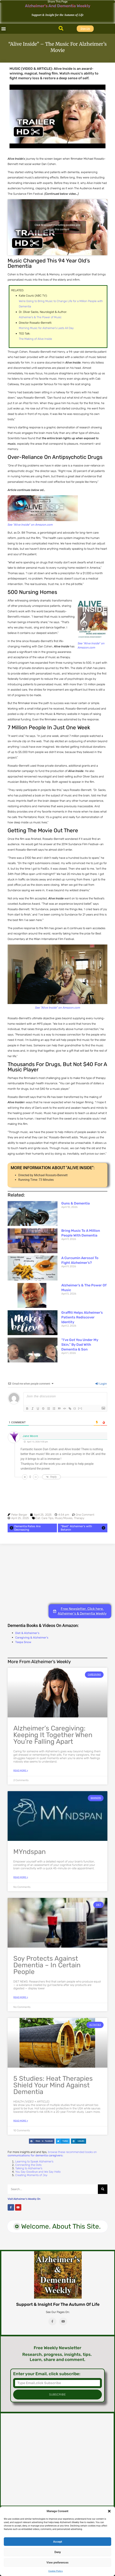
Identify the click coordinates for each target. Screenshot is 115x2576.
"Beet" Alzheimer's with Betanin (83, 1528)
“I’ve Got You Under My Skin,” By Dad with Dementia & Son (79, 1344)
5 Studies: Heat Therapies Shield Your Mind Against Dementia (53, 2085)
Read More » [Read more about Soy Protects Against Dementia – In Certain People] (20, 1997)
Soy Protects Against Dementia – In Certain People (47, 1965)
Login (101, 1383)
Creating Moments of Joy (31, 2175)
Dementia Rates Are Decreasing (25, 1528)
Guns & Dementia (75, 1203)
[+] (80, 1408)
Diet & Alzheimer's (27, 1633)
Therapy (79, 1518)
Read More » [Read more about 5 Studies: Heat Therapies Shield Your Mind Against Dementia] (20, 2120)
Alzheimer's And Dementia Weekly (57, 5)
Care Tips (47, 1518)
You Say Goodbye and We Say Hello (38, 2171)
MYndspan (29, 1852)
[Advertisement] (57, 1573)
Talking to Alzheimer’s (28, 2168)
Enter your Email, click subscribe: (46, 2373)
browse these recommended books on (52, 2153)
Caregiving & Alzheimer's (31, 1637)
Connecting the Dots (28, 2165)
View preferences (57, 2562)
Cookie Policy (55, 2571)
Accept (57, 2541)
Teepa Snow (23, 1642)
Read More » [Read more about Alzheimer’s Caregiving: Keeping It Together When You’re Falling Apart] (20, 1770)
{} (74, 1408)
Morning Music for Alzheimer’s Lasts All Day (46, 328)
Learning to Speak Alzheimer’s (34, 2161)
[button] (109, 2511)
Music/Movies (63, 1518)
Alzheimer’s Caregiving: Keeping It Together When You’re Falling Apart (52, 1734)
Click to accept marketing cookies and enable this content (57, 227)
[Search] (102, 2189)
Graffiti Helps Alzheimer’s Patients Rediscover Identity (82, 1317)
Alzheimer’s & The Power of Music (40, 317)
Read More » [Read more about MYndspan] (20, 1877)
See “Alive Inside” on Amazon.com (30, 524)
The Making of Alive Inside (35, 339)
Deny (57, 2552)
